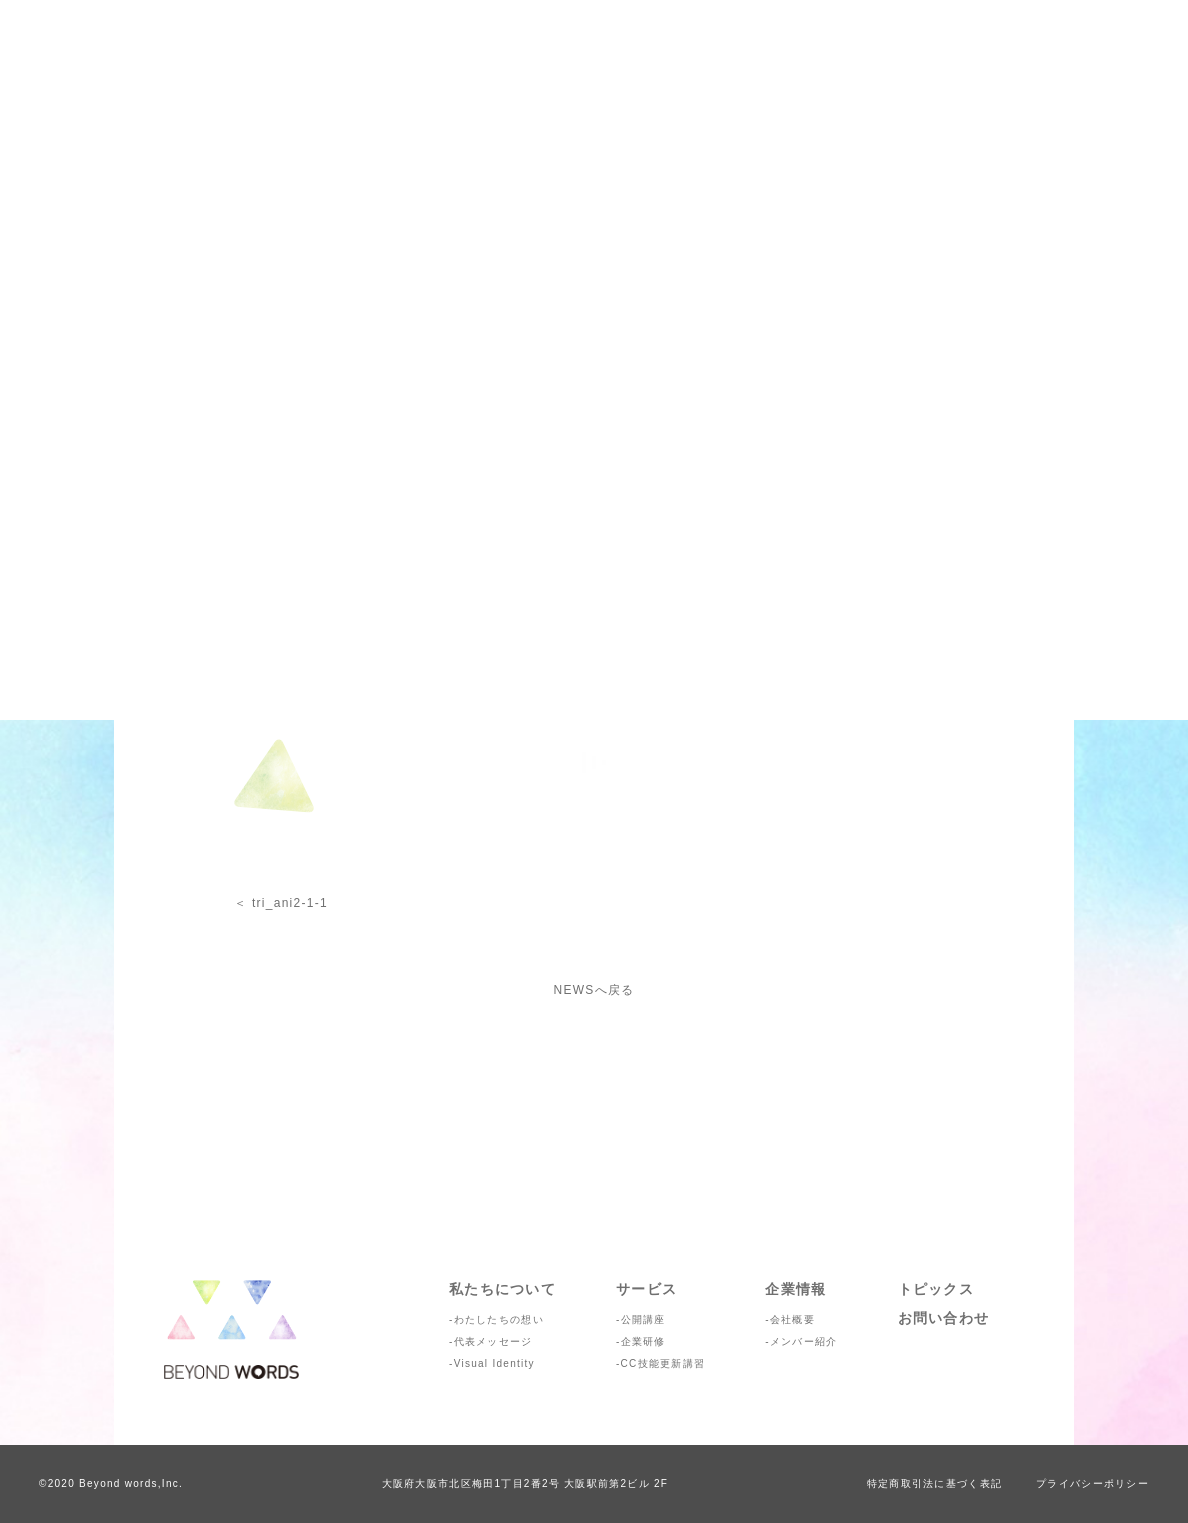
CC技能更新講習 (663, 1363)
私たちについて (502, 1289)
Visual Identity (494, 1363)
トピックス (936, 1289)
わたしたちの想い (499, 1319)
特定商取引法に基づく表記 (934, 1483)
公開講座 (643, 1319)
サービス (646, 1289)
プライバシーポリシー (1092, 1483)
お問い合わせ (944, 1318)
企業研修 (643, 1341)
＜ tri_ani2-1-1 (281, 903)
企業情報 (795, 1289)
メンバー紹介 (804, 1341)
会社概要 (792, 1319)
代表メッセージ (493, 1341)
